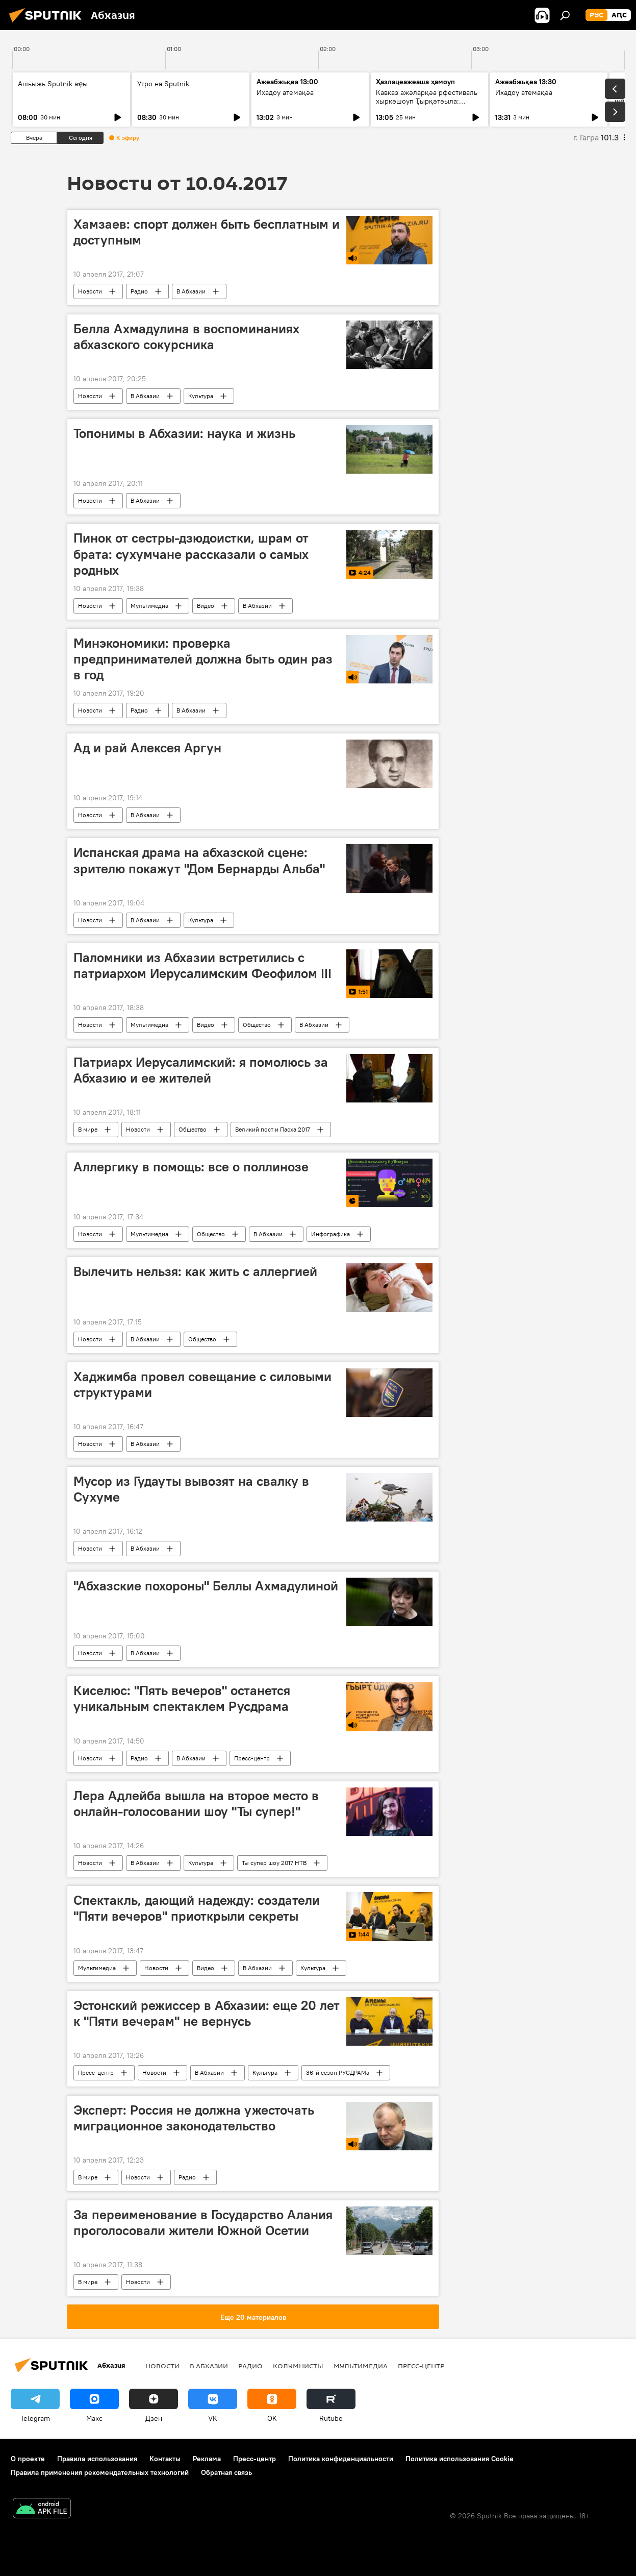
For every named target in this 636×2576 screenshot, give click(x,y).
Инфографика (330, 1234)
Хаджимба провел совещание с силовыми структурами (202, 1384)
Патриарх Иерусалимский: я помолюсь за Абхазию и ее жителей (200, 1070)
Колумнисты (298, 2365)
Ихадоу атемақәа (285, 92)
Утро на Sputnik (163, 83)
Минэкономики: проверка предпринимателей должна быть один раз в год (203, 659)
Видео (205, 605)
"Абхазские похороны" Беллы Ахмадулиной (205, 1586)
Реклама (207, 2458)
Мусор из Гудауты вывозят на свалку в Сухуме (191, 1489)
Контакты (165, 2458)
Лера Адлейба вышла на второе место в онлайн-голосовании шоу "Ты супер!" (196, 1803)
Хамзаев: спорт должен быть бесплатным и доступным (206, 232)
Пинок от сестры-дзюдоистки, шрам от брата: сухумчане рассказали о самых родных (191, 554)
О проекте (28, 2458)
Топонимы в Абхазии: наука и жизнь (184, 433)
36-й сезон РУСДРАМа (337, 2072)
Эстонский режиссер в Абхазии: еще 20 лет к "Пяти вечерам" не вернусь (206, 2013)
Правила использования (97, 2458)
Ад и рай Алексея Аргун (147, 748)
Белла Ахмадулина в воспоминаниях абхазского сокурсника (186, 337)
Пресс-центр (252, 1758)
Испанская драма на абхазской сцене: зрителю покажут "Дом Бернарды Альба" (199, 860)
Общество (257, 1024)
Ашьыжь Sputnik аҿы (53, 83)
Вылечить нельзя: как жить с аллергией (195, 1271)
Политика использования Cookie (459, 2458)
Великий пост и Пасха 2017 (272, 1129)
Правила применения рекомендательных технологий (100, 2472)
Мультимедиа (149, 605)
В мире (87, 1129)
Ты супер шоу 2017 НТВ (274, 1863)
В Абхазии (191, 291)
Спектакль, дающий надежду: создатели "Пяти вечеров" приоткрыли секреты (196, 1908)
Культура (200, 396)
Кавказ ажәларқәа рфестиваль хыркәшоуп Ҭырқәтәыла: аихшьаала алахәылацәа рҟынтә (429, 101)
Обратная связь (226, 2472)
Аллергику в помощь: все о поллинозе (191, 1167)
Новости (90, 291)
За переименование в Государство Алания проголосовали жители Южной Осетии (203, 2222)
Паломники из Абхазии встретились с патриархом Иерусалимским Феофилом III (202, 965)
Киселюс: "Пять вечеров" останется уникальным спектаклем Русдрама (181, 1698)
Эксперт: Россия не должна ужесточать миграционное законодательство (193, 2118)
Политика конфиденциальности (340, 2458)
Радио (139, 291)
